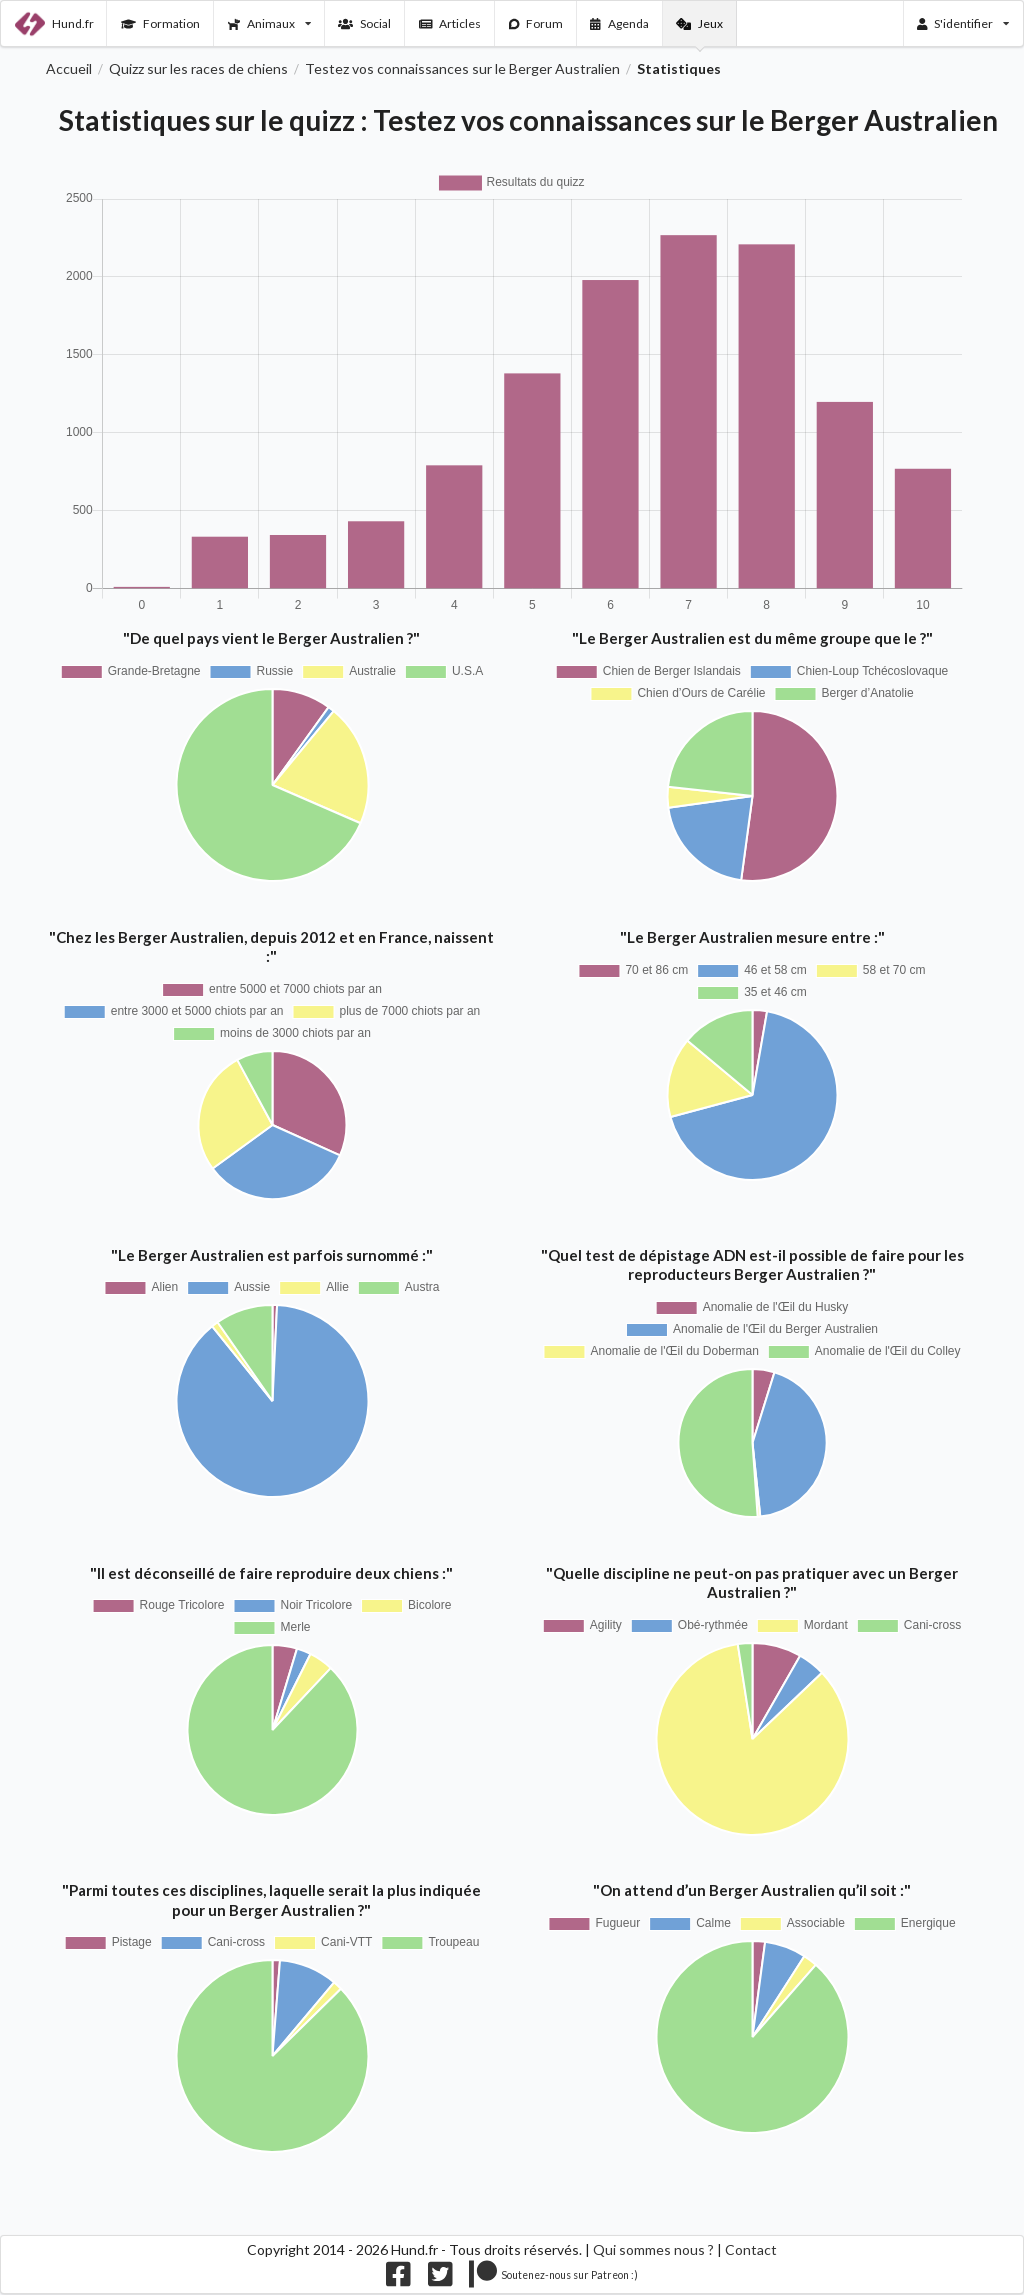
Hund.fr (54, 24)
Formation (160, 23)
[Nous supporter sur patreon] (553, 2278)
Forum (536, 23)
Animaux (269, 23)
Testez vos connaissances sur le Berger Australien (462, 69)
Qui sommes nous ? (653, 2249)
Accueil (69, 69)
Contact (751, 2249)
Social (364, 23)
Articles (450, 23)
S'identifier (963, 23)
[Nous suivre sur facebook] (398, 2278)
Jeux (699, 23)
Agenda (619, 23)
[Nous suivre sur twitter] (440, 2278)
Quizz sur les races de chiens (198, 69)
